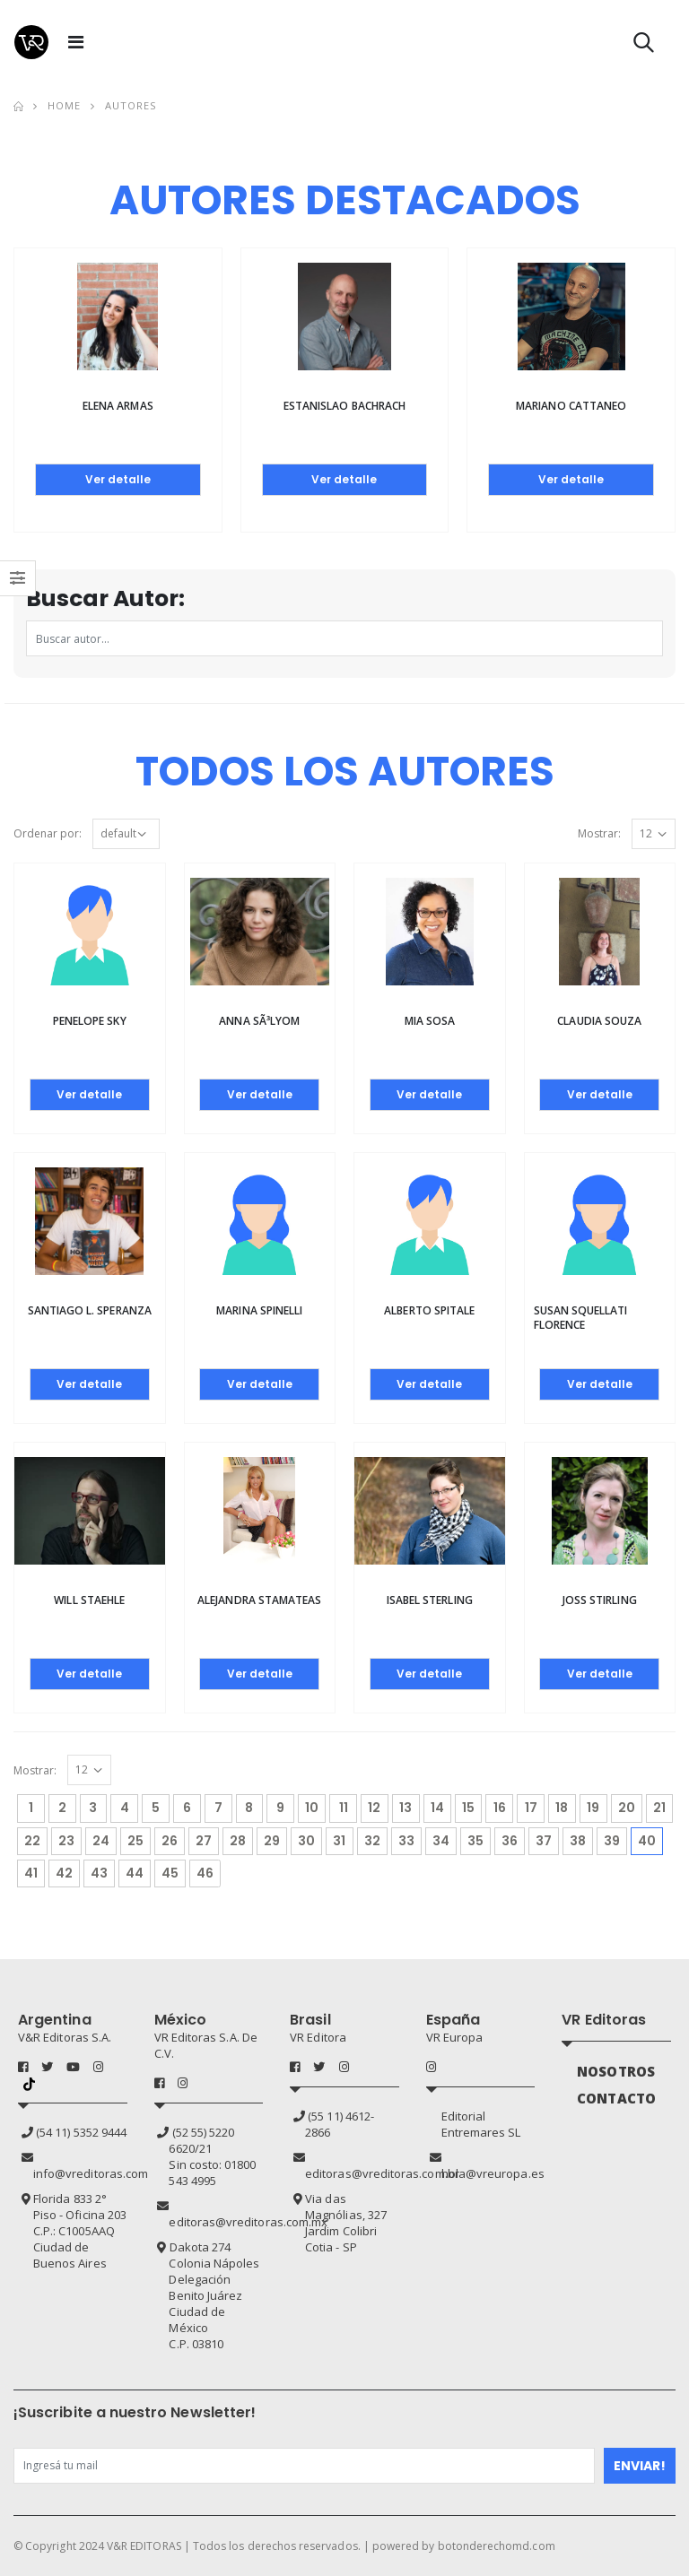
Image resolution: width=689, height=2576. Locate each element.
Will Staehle (89, 1600)
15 (468, 1808)
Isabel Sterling (430, 1600)
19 (593, 1808)
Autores (131, 105)
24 (100, 1841)
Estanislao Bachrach (344, 405)
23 (66, 1841)
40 (650, 1838)
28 (238, 1841)
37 (544, 1841)
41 (31, 1873)
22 (32, 1841)
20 (626, 1808)
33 (406, 1841)
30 (306, 1841)
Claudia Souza (599, 1020)
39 (612, 1841)
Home (64, 105)
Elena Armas (118, 405)
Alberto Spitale (429, 1310)
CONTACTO (616, 2098)
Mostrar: (599, 833)
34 (440, 1841)
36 (509, 1841)
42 (64, 1873)
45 (170, 1873)
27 (204, 1841)
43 (99, 1873)
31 (339, 1841)
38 (578, 1841)
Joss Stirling (600, 1600)
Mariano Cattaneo (571, 405)
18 (561, 1808)
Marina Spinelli (259, 1310)
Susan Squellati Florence (581, 1317)
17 (531, 1808)
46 (205, 1873)
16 (499, 1808)
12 (374, 1808)
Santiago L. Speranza (90, 1310)
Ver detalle (118, 479)
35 (475, 1841)
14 (437, 1808)
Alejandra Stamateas (259, 1600)
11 (343, 1808)
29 (272, 1841)
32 (372, 1841)
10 (311, 1808)
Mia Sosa (430, 1020)
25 (135, 1841)
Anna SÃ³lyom (259, 1020)
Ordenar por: (47, 833)
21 (659, 1808)
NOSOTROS (616, 2071)
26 (169, 1841)
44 (135, 1873)
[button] (644, 46)
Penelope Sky (89, 1020)
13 (405, 1808)
